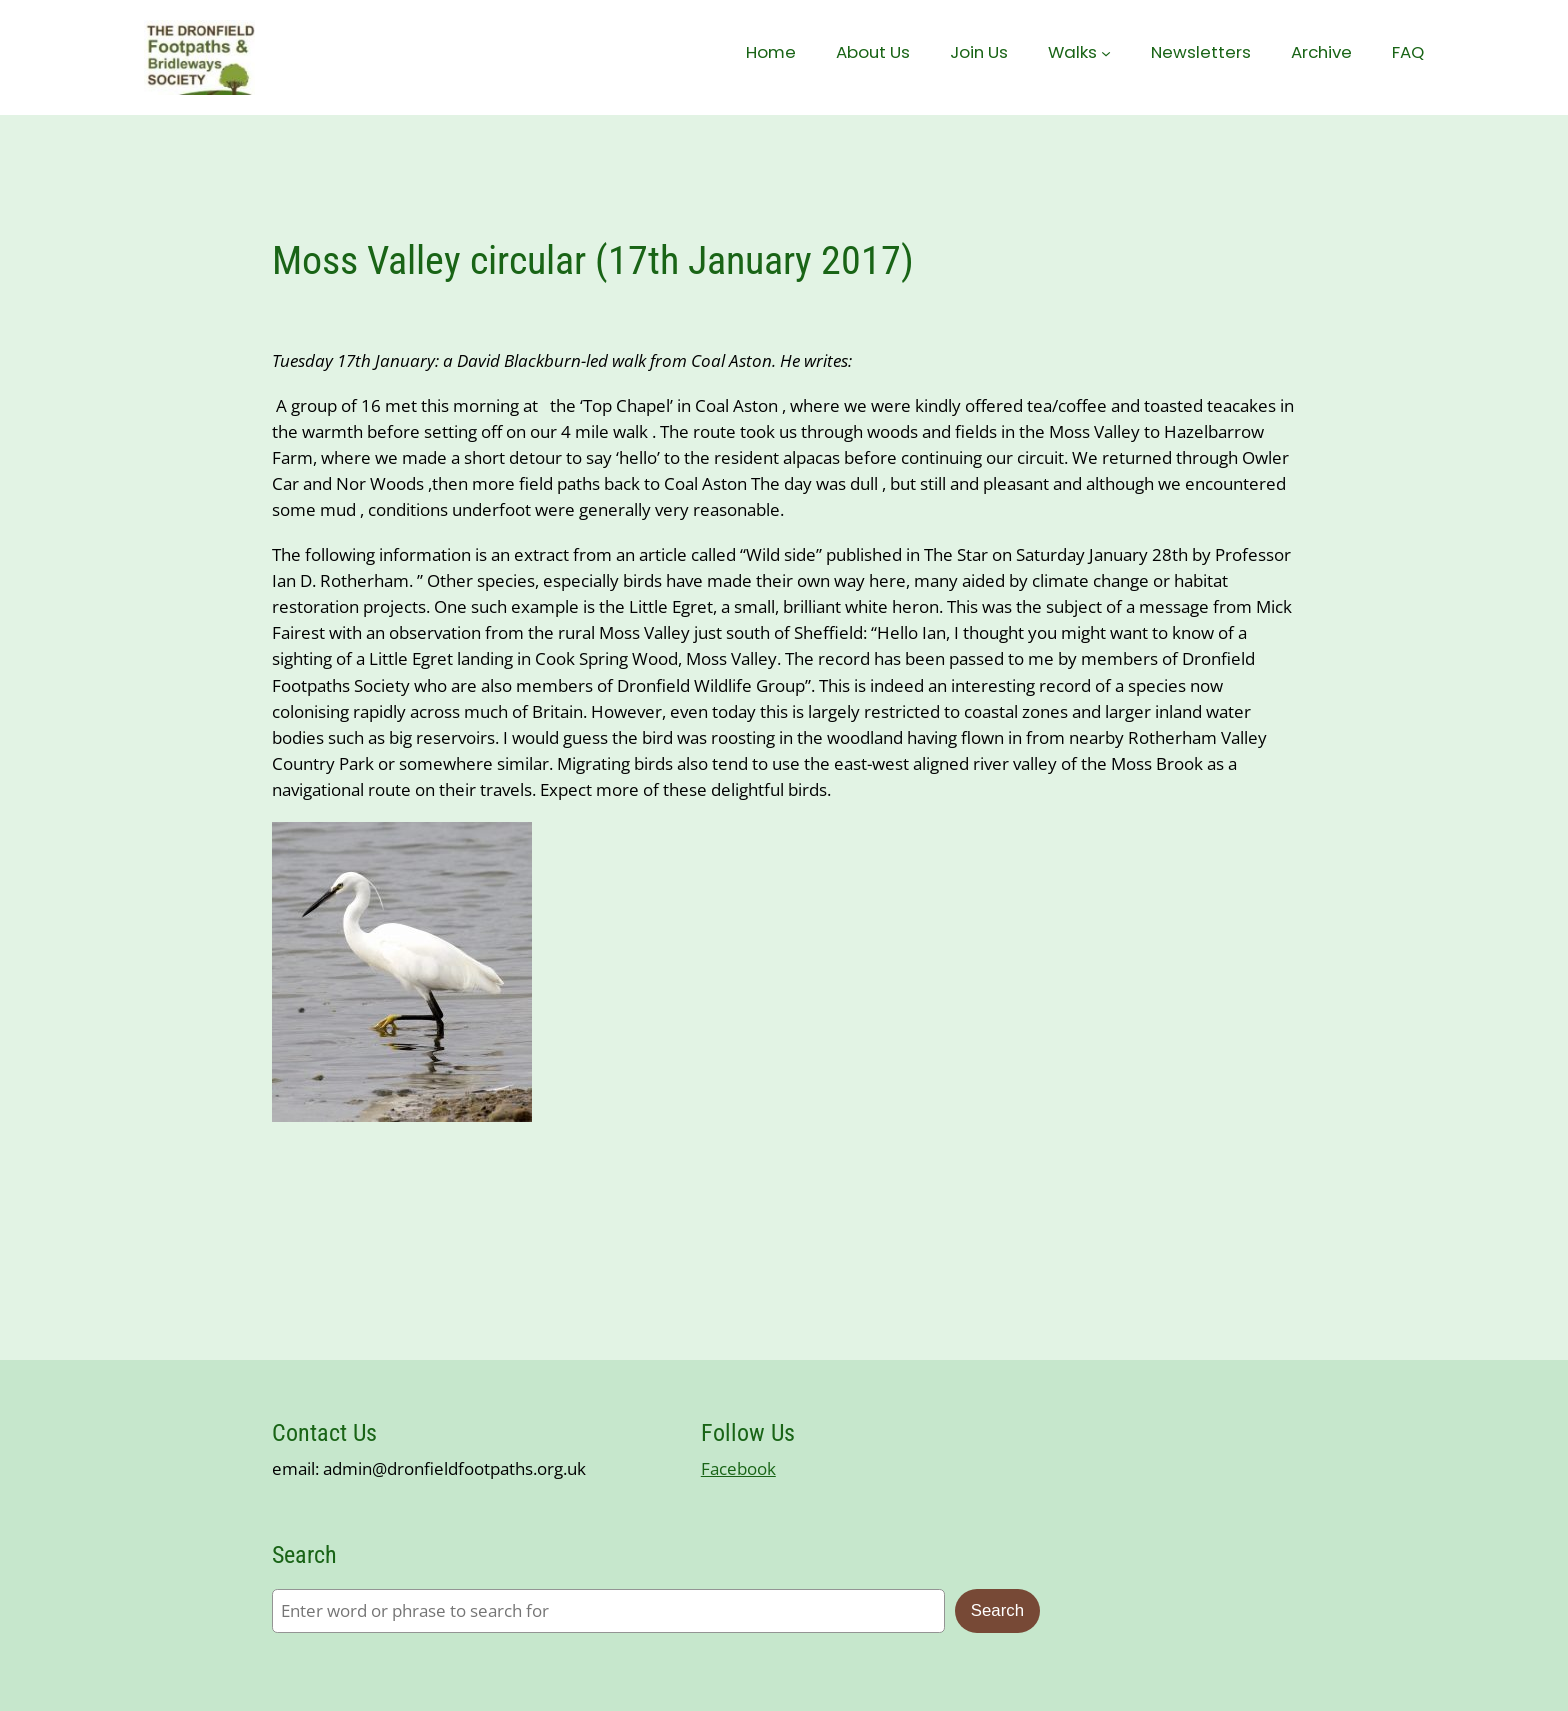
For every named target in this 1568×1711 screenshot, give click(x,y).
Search (997, 1610)
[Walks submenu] (1106, 52)
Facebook (738, 1468)
